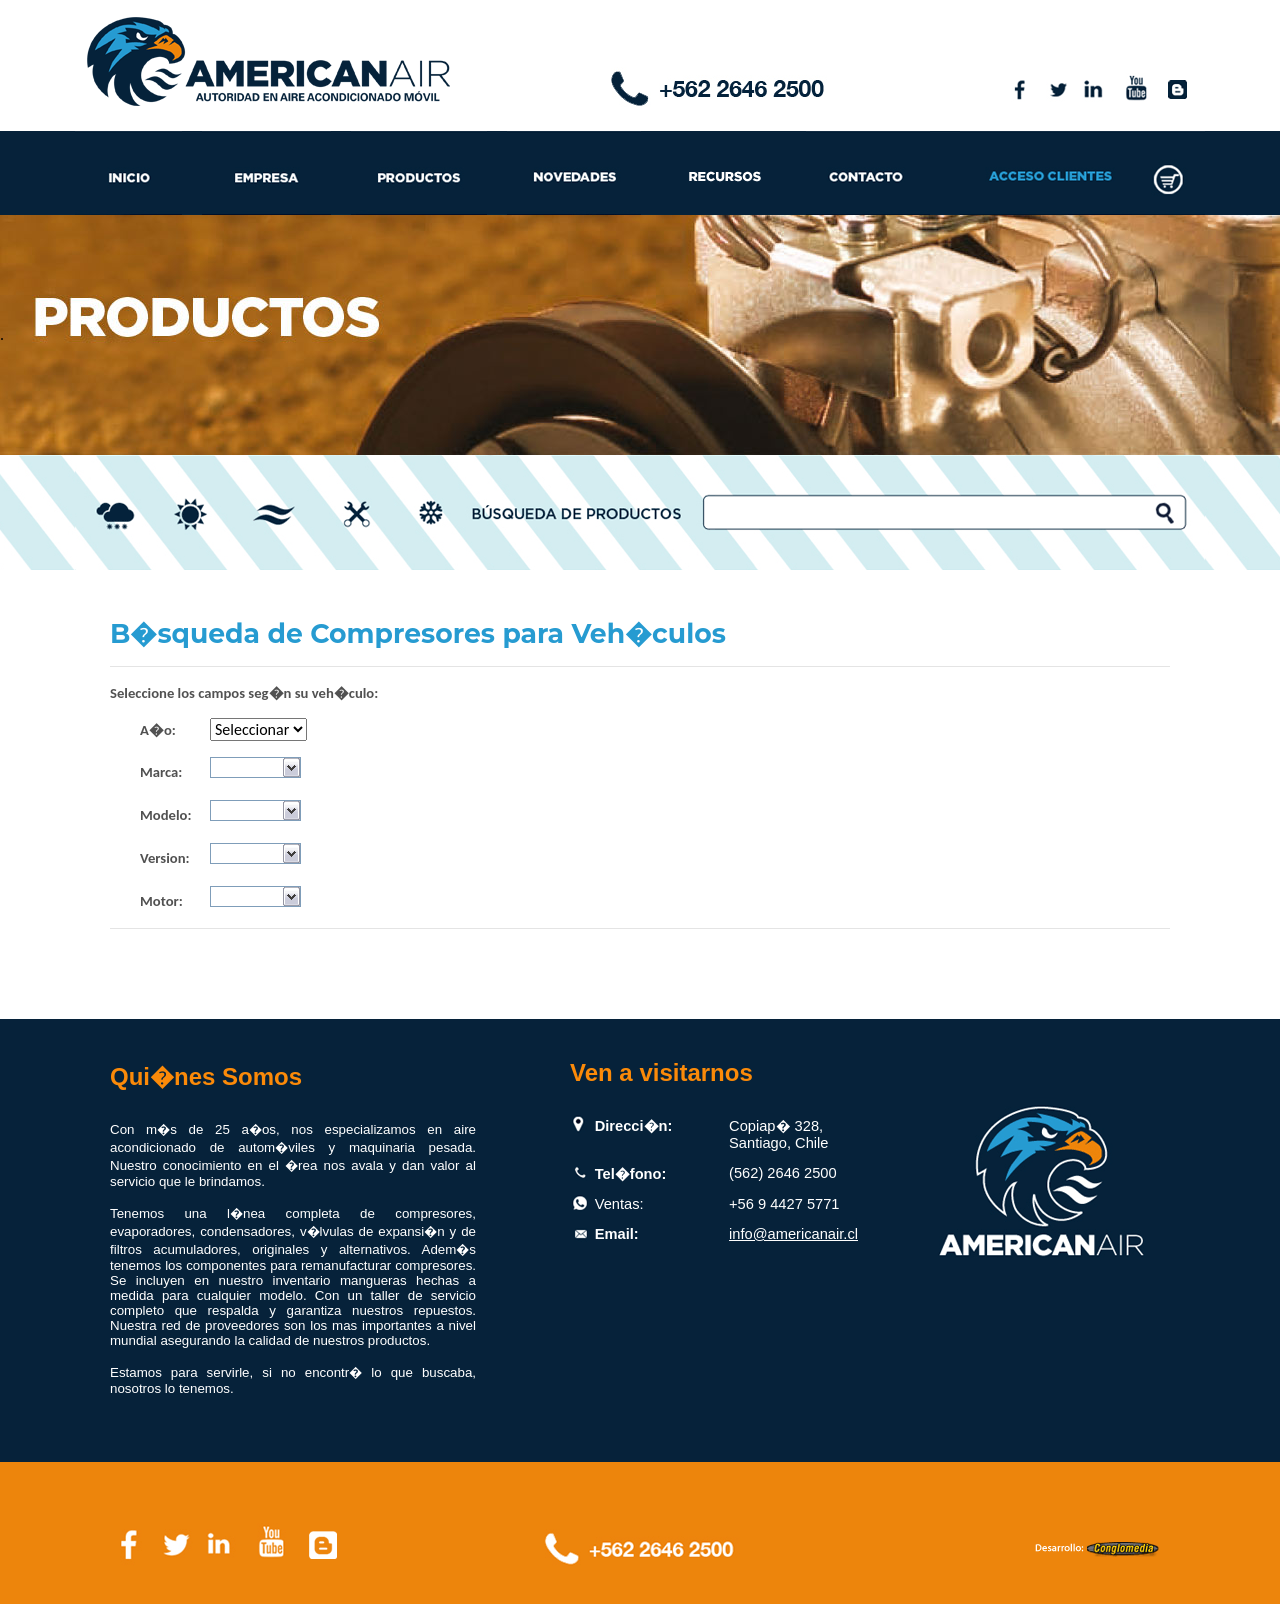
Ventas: (619, 1204)
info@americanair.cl (793, 1234)
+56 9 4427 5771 (784, 1204)
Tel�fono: (631, 1174)
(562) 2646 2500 (783, 1173)
